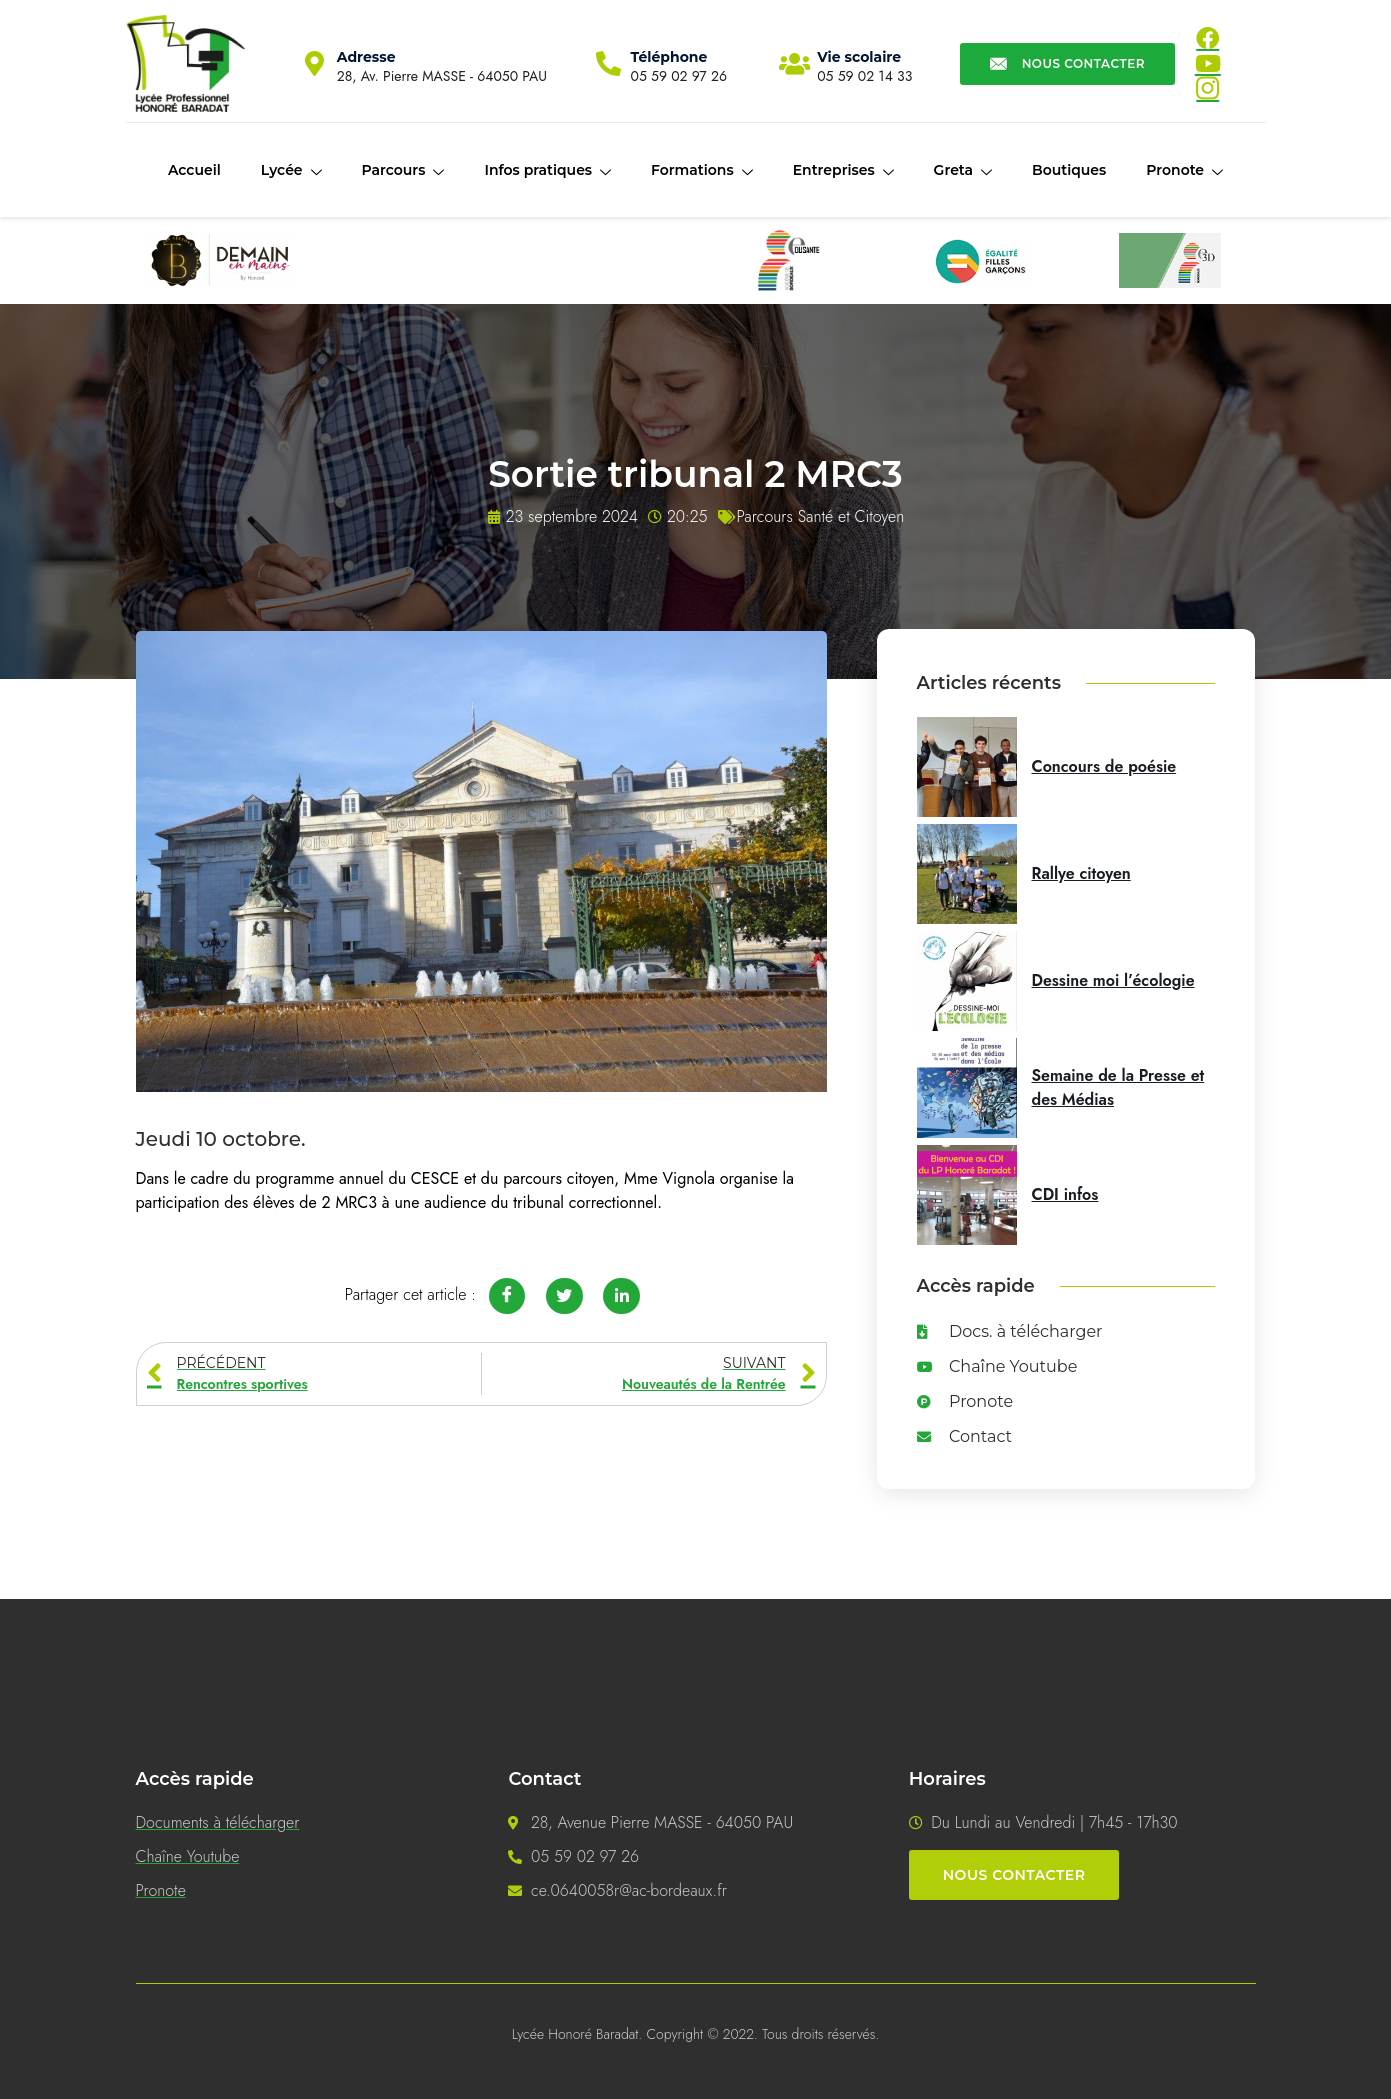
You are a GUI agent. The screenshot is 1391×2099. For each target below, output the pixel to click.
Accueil (194, 170)
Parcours (403, 171)
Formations (702, 171)
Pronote (1184, 171)
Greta (963, 171)
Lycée (291, 171)
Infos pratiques (547, 171)
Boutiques (1069, 170)
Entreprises (843, 171)
